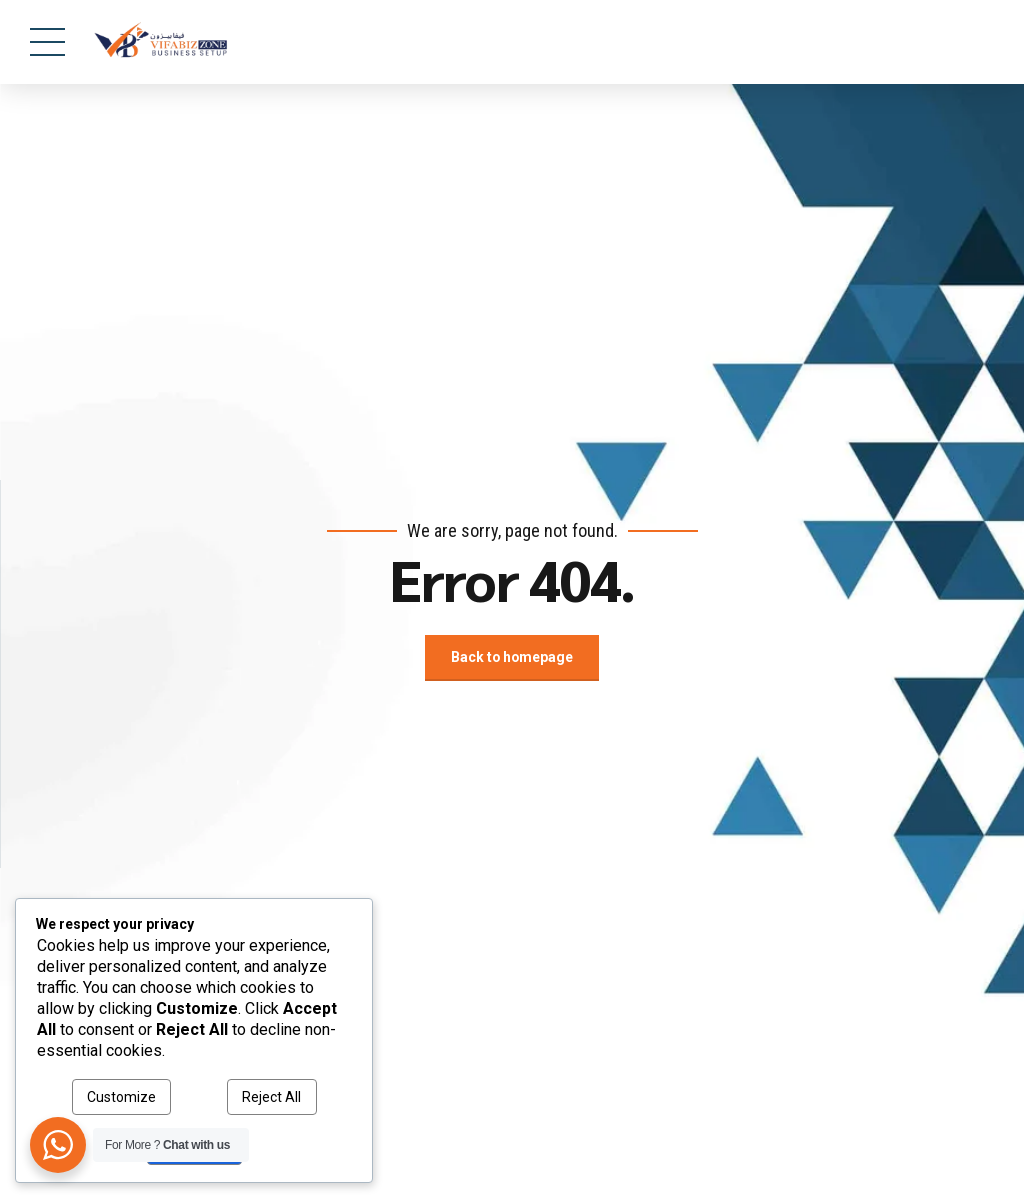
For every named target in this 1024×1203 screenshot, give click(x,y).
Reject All (271, 1097)
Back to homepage (512, 658)
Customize (121, 1097)
